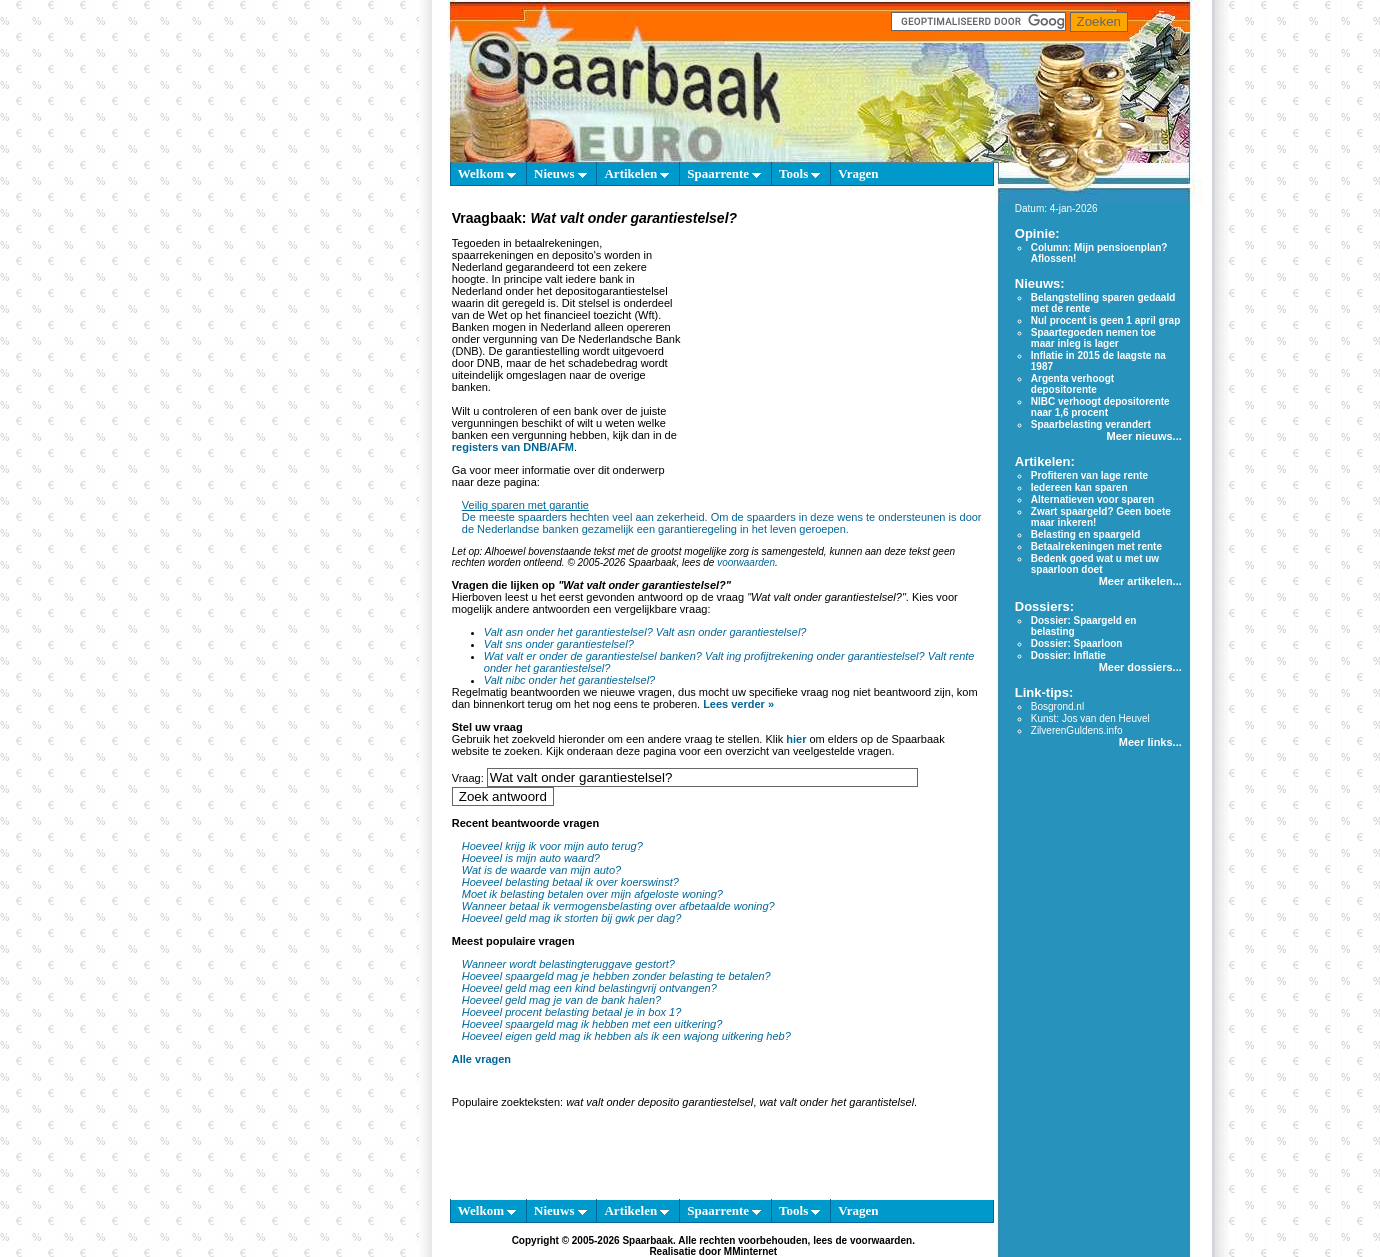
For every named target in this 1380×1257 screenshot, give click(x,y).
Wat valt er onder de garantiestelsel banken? (593, 656)
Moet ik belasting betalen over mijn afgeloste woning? (592, 894)
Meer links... (1150, 742)
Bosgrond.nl (1057, 706)
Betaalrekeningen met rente (1096, 546)
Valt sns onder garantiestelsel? (559, 644)
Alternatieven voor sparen (1092, 499)
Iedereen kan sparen (1079, 487)
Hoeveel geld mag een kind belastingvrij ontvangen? (589, 988)
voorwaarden (746, 562)
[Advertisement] (835, 354)
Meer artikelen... (1140, 581)
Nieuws (560, 173)
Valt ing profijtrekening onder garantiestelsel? (815, 656)
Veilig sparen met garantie (525, 505)
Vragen (858, 173)
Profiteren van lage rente (1089, 475)
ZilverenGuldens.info (1077, 730)
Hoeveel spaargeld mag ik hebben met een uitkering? (592, 1024)
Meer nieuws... (1144, 436)
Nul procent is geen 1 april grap (1105, 320)
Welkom (487, 173)
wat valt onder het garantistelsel (836, 1102)
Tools (799, 173)
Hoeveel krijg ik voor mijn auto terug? (552, 846)
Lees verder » (738, 704)
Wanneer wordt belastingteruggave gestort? (568, 964)
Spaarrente (724, 173)
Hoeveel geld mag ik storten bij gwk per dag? (572, 918)
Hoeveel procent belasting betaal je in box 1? (572, 1012)
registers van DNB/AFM (513, 447)
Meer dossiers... (1140, 667)
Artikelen (636, 173)
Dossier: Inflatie (1068, 655)
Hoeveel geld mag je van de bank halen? (561, 1000)
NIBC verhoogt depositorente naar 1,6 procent (1100, 407)
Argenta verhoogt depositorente (1072, 384)
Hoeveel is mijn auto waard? (531, 858)
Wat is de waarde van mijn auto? (541, 870)
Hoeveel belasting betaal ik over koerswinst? (570, 882)
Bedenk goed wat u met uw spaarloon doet (1095, 564)
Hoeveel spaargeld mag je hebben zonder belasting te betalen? (616, 976)
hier (796, 739)
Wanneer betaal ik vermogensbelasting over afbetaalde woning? (618, 906)
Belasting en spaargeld (1085, 534)
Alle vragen (481, 1059)
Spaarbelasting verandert (1091, 424)
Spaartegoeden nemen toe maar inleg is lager (1093, 338)
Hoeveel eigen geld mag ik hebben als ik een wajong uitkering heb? (626, 1036)
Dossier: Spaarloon (1077, 643)
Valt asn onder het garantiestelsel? (568, 632)
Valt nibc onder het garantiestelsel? (569, 680)
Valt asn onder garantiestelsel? (731, 632)
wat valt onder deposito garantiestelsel (659, 1102)
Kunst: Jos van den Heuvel (1090, 718)
